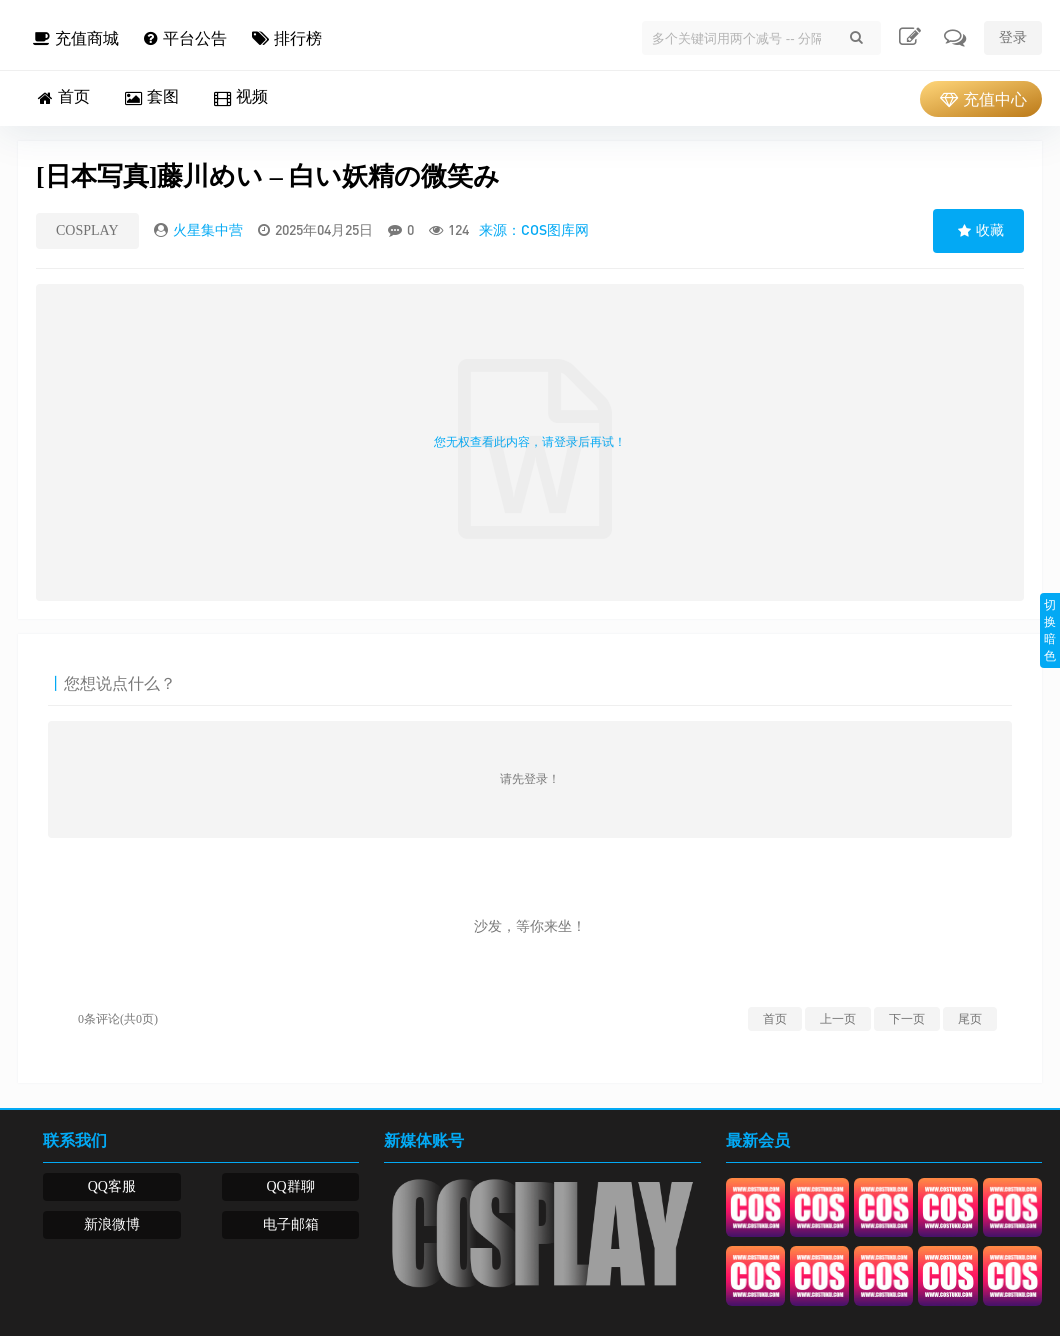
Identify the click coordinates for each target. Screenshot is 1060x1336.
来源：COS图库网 (534, 229)
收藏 (978, 231)
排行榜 (284, 38)
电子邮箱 (291, 1224)
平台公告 (183, 38)
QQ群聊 (290, 1186)
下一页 (907, 1019)
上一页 (838, 1019)
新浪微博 (112, 1224)
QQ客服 (112, 1186)
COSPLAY (87, 230)
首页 (775, 1019)
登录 (1013, 37)
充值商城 (73, 38)
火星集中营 (208, 229)
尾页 (970, 1019)
